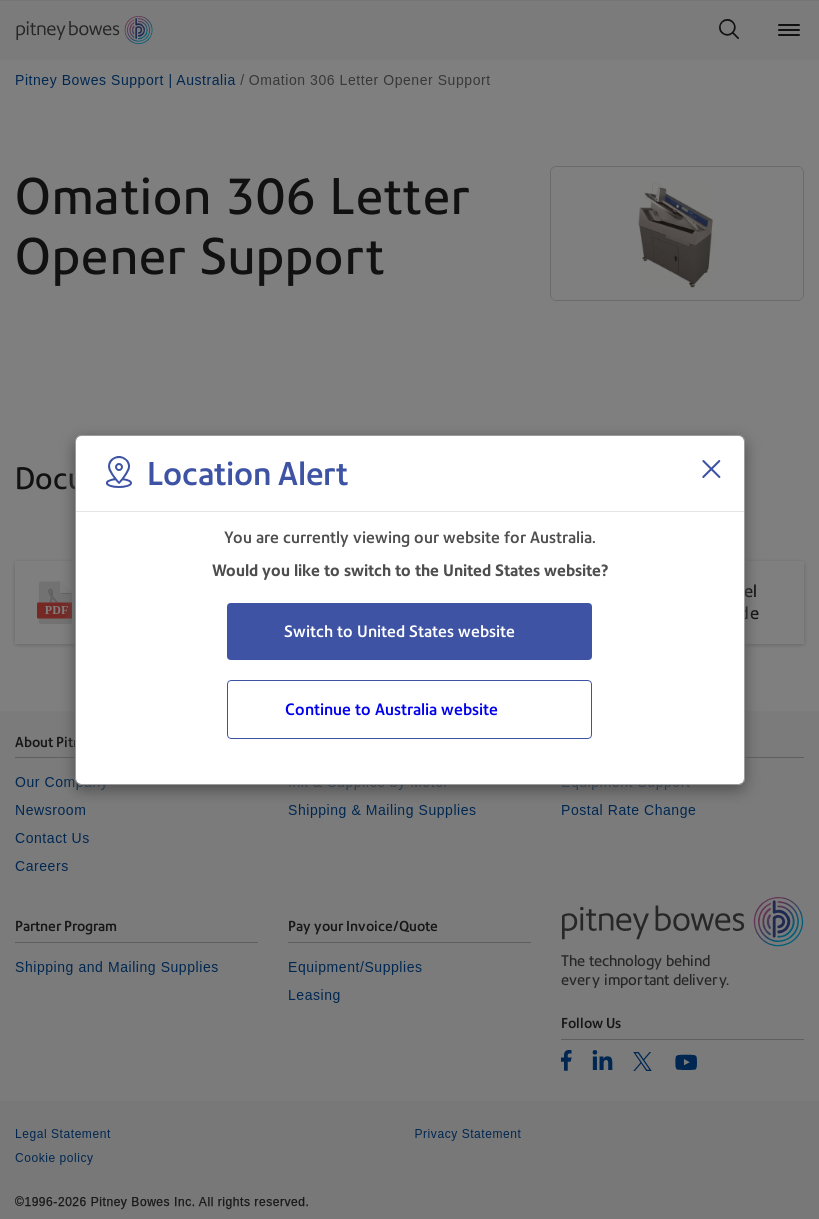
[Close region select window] (711, 469)
